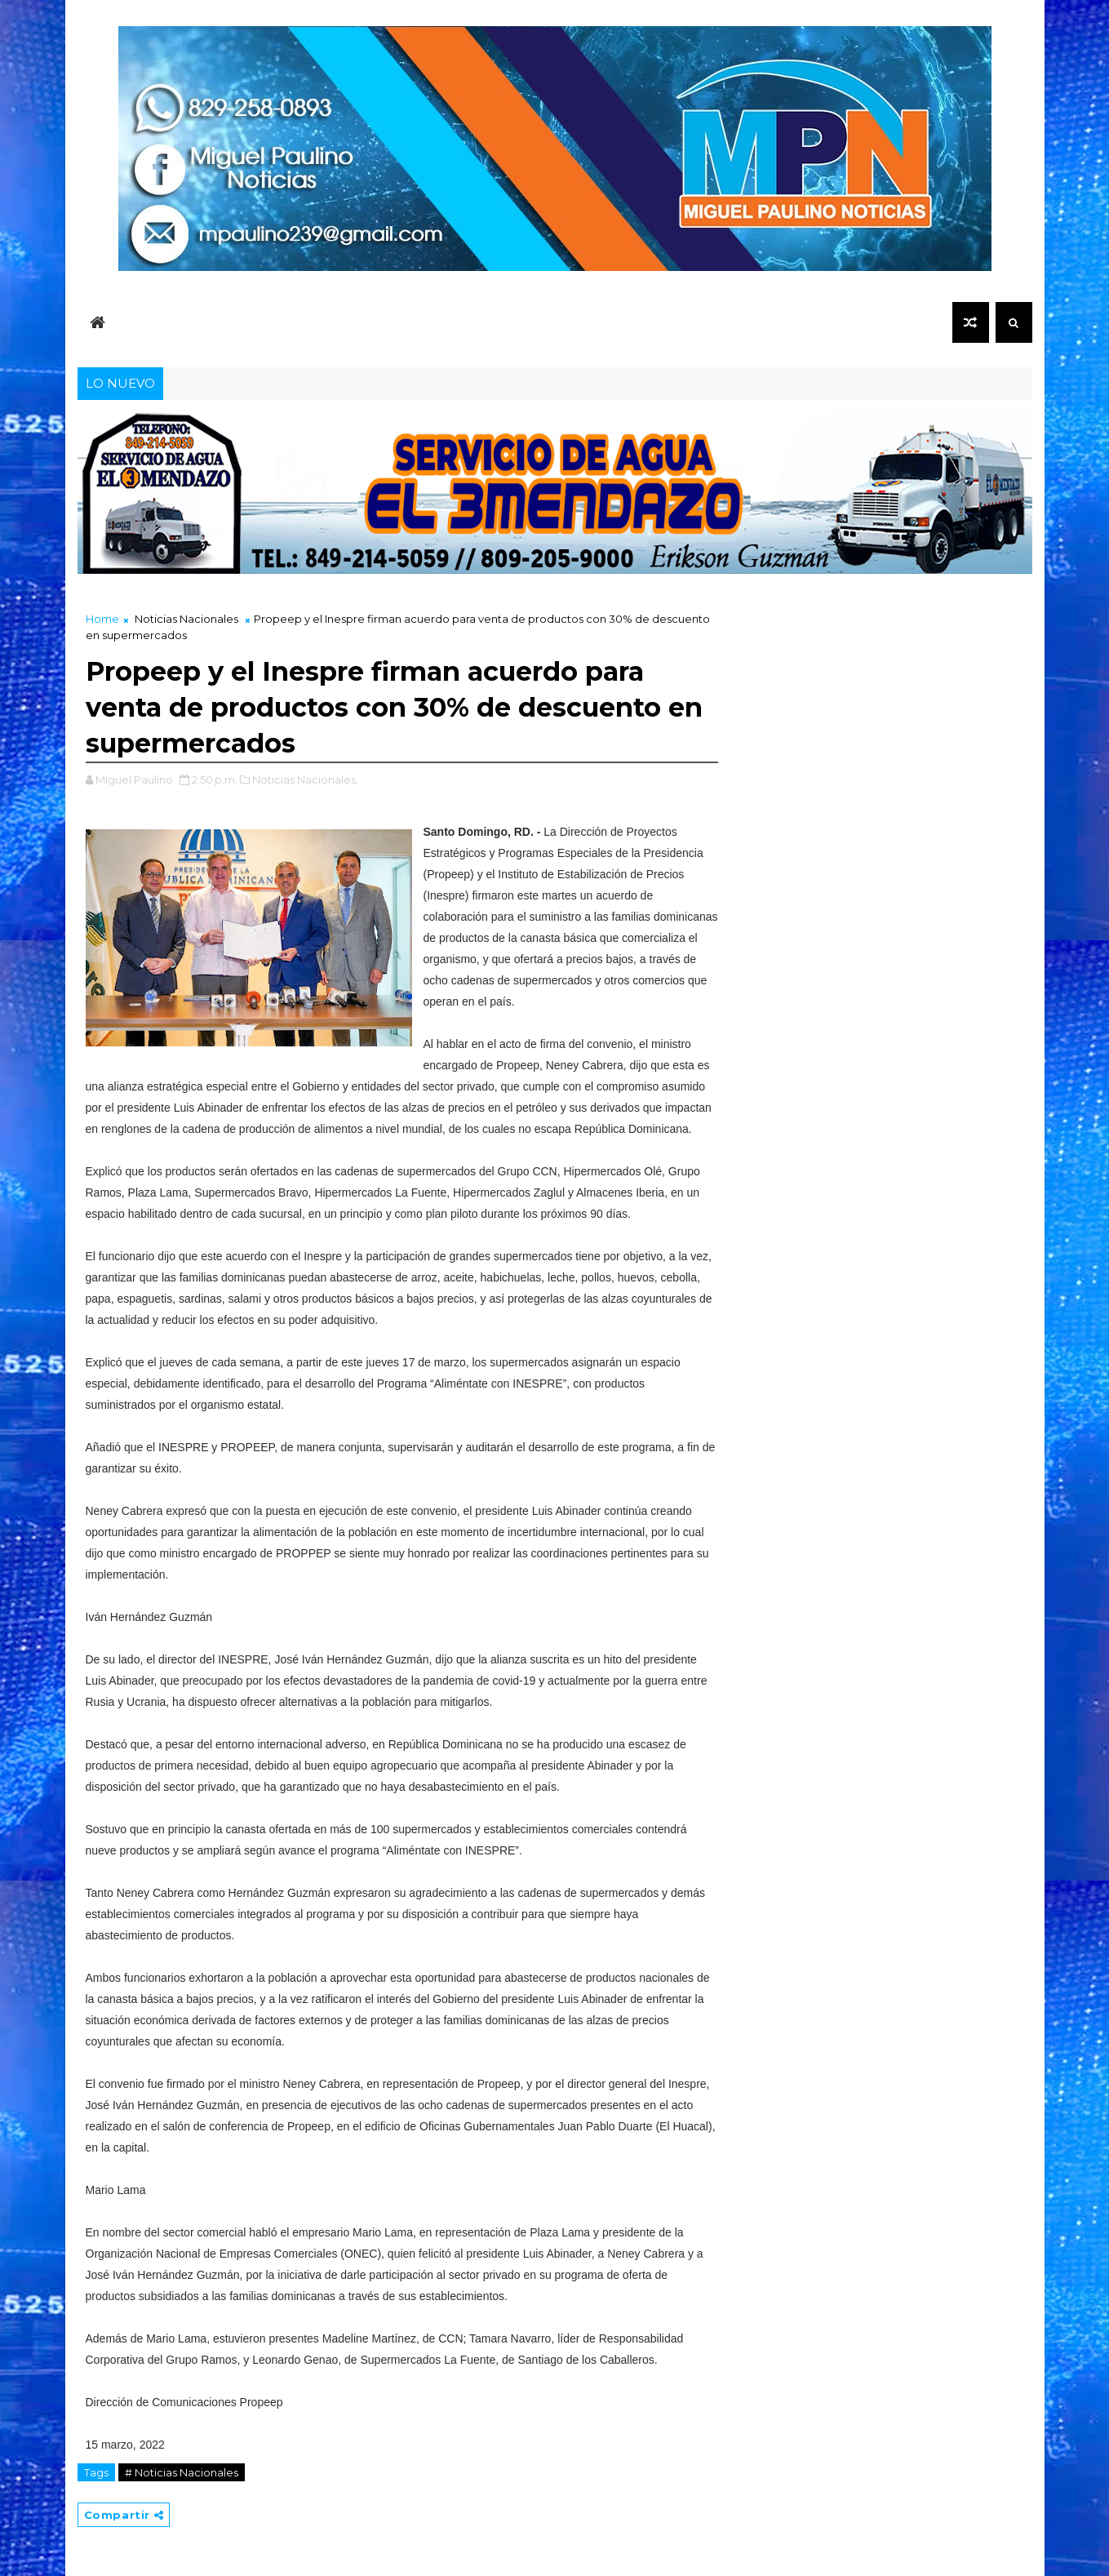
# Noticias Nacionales (181, 2472)
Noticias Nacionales (186, 618)
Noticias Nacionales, (305, 779)
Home (102, 618)
